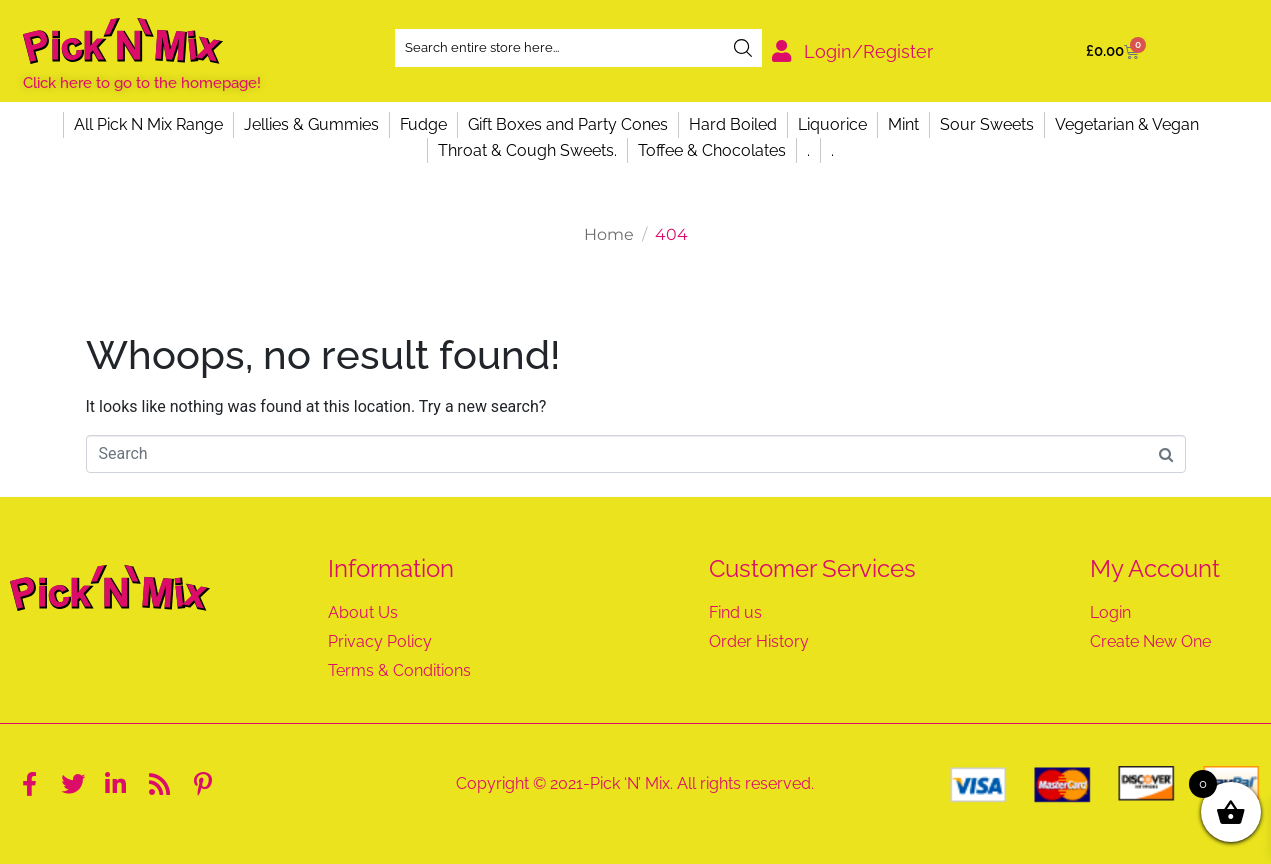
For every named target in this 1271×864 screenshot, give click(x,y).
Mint (903, 124)
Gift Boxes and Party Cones (568, 124)
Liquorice (832, 124)
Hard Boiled (733, 124)
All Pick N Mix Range (148, 124)
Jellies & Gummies (311, 124)
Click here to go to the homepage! (142, 83)
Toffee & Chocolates (712, 150)
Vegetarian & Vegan (1127, 124)
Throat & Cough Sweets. (527, 150)
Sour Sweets (987, 124)
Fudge (423, 124)
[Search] (743, 48)
